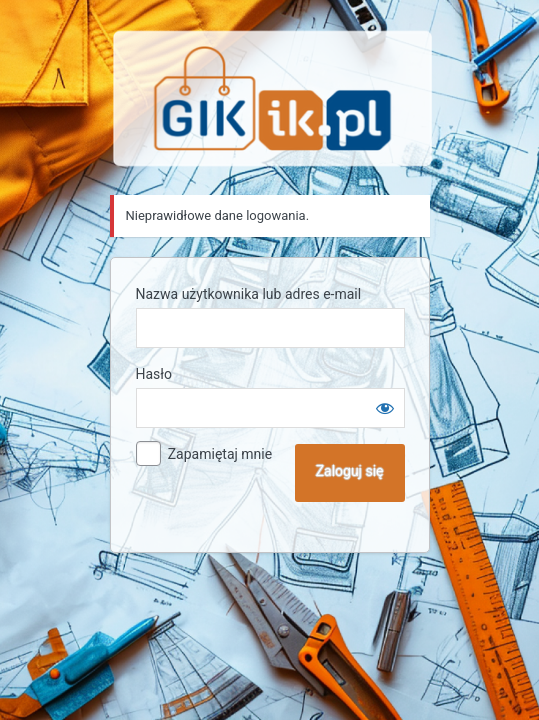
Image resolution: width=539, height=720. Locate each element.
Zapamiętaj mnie (220, 454)
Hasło (154, 374)
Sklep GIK (273, 98)
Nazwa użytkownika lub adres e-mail (249, 294)
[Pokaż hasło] (385, 408)
